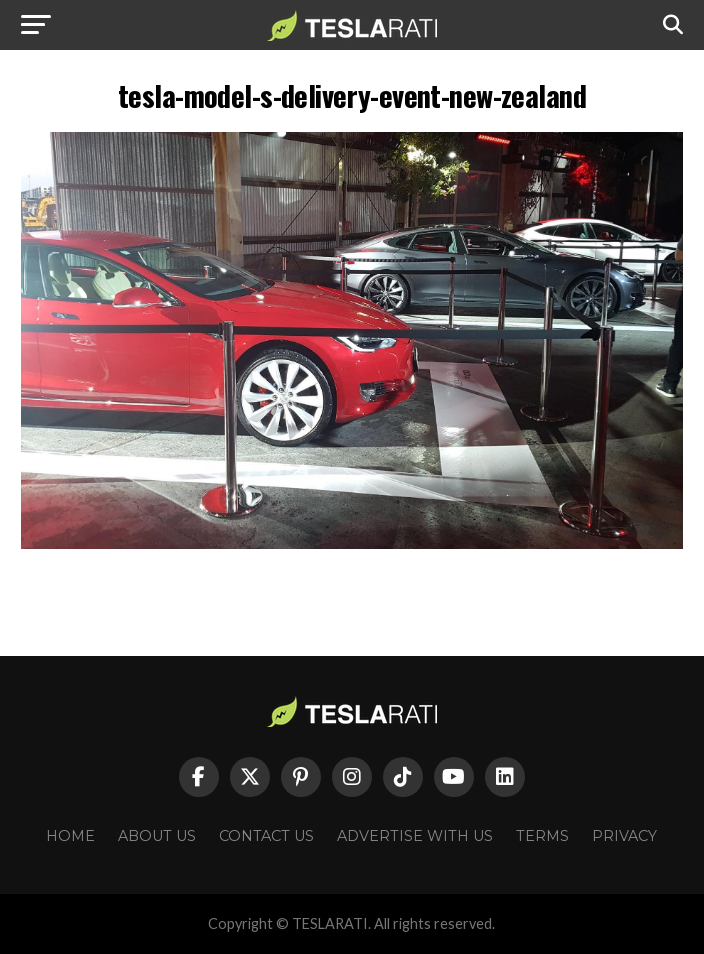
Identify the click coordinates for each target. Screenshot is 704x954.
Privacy (624, 836)
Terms (542, 836)
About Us (157, 836)
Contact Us (266, 836)
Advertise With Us (415, 836)
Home (70, 836)
